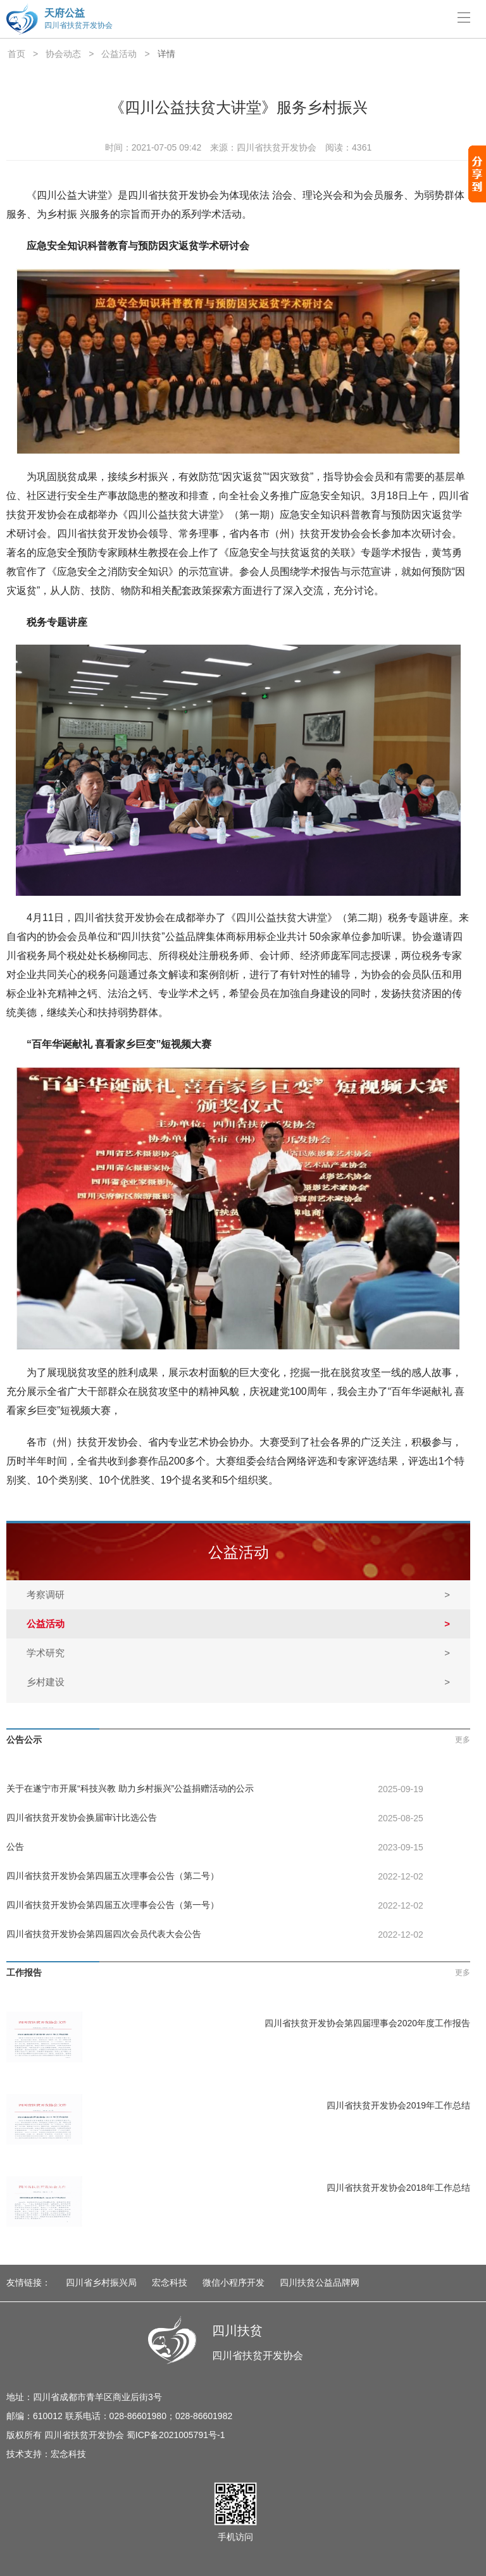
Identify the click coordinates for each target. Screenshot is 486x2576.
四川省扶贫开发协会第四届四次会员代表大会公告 (103, 1934)
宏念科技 (169, 2282)
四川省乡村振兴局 (101, 2282)
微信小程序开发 (233, 2282)
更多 (462, 1739)
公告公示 (24, 1740)
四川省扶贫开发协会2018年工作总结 (398, 2188)
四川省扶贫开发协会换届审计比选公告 (81, 1817)
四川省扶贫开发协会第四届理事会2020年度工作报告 (367, 2023)
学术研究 (238, 1653)
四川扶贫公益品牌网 (319, 2282)
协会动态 (63, 54)
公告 (15, 1847)
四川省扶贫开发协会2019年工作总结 (398, 2105)
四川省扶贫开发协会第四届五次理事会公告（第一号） (112, 1905)
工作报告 (24, 1972)
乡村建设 (238, 1682)
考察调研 (238, 1594)
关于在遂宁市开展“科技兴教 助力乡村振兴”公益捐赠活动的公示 (130, 1788)
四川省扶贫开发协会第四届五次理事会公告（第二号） (112, 1876)
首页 (16, 54)
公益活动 (119, 54)
